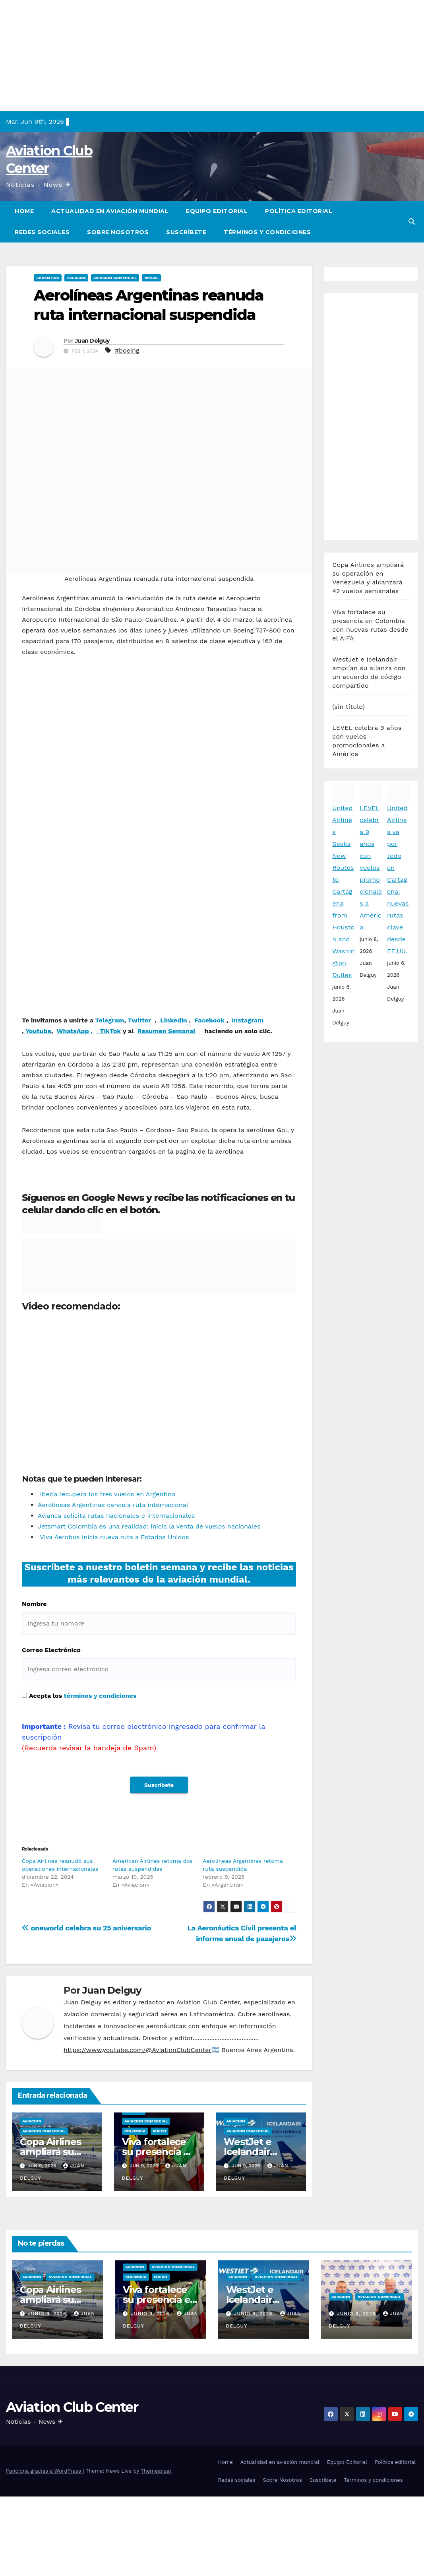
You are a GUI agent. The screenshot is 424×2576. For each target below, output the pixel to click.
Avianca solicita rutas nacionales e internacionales (116, 1515)
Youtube (38, 1031)
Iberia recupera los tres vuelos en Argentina (106, 1494)
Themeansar (156, 2471)
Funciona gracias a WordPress (44, 2471)
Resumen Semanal (166, 1031)
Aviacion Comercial (115, 277)
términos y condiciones (100, 1695)
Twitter (140, 1020)
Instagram (248, 1020)
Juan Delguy (92, 340)
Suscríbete (186, 232)
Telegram (109, 1020)
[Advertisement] (212, 55)
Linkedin (173, 1020)
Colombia (134, 2131)
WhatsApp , (74, 1031)
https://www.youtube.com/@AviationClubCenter (137, 2050)
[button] (412, 221)
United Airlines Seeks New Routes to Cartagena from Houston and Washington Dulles (343, 653)
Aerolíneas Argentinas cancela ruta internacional (113, 1505)
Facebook (209, 1020)
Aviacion (76, 277)
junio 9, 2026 (48, 2313)
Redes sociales (42, 232)
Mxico (159, 2131)
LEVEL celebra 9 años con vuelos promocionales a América (371, 629)
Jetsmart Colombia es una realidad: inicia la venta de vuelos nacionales (149, 1526)
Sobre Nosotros (118, 232)
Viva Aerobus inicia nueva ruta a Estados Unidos (113, 1537)
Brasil (151, 277)
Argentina (47, 277)
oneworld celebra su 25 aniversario (86, 1928)
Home (24, 211)
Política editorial (298, 211)
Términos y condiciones (267, 232)
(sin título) (348, 468)
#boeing (127, 350)
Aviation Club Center (72, 2407)
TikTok (110, 1031)
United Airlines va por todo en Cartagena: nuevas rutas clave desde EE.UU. (398, 641)
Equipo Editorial (217, 211)
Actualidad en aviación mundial (109, 211)
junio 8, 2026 (357, 2313)
